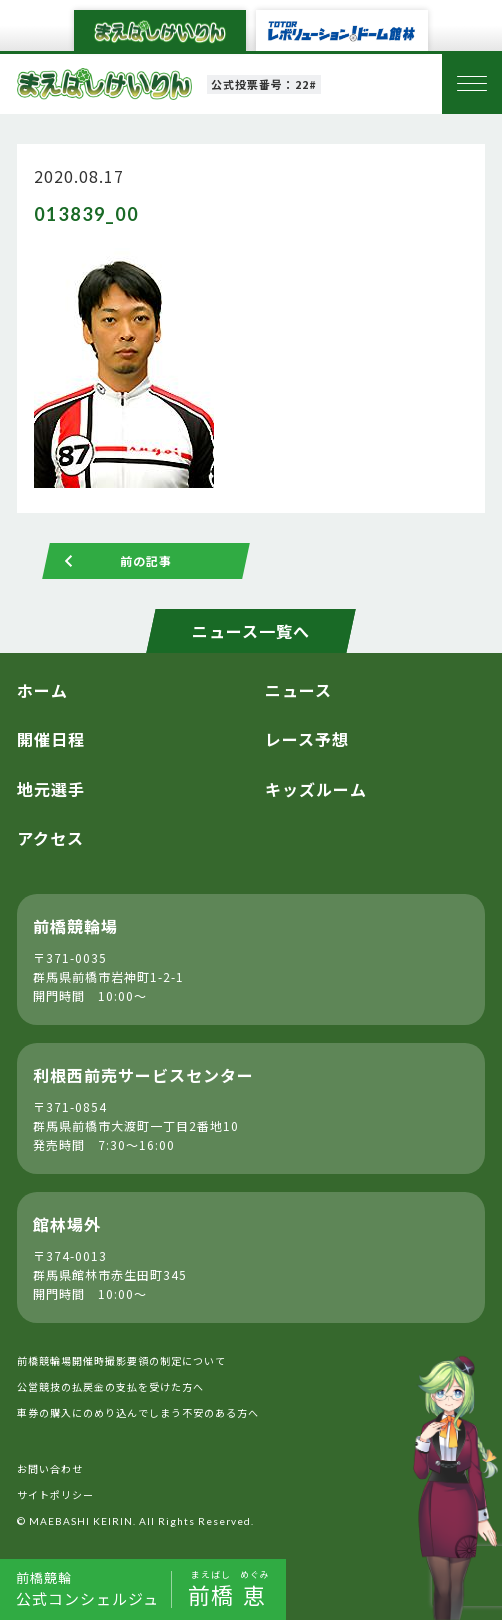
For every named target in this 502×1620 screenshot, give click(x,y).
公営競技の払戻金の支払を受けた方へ (110, 1386)
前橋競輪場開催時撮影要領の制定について (121, 1360)
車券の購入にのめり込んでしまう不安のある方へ (138, 1412)
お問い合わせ (50, 1468)
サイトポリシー (55, 1494)
